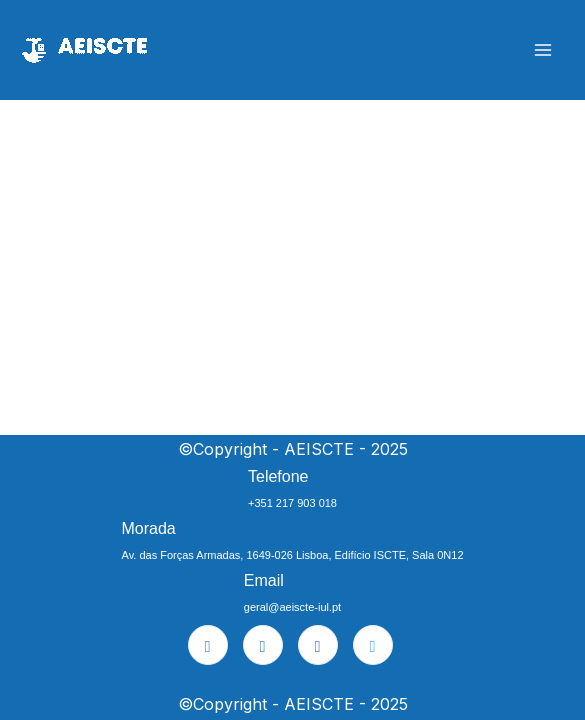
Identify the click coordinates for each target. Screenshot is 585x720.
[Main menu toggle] (542, 50)
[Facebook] (318, 645)
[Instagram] (208, 645)
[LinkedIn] (263, 645)
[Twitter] (373, 645)
